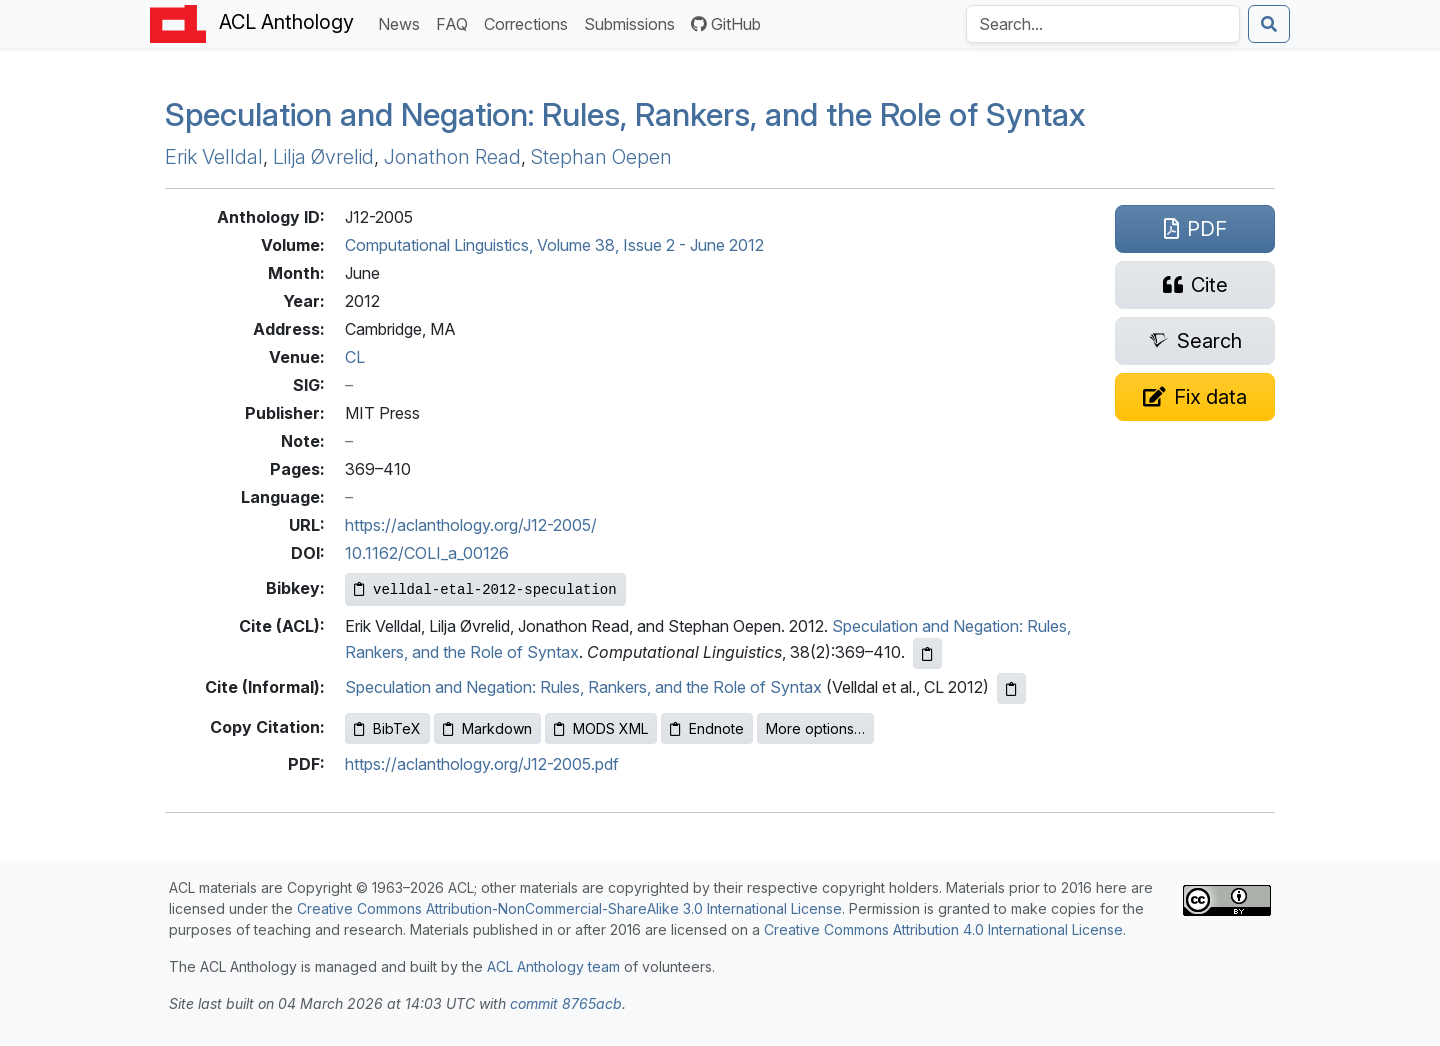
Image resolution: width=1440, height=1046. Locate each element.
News (403, 22)
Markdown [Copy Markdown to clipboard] (487, 728)
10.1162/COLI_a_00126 (427, 553)
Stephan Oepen (601, 157)
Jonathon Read (452, 157)
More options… (815, 728)
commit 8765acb (566, 1003)
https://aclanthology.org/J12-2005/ (471, 525)
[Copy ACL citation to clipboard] (927, 653)
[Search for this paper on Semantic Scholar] (1195, 341)
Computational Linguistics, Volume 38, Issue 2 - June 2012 (554, 245)
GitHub (726, 24)
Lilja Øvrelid (323, 157)
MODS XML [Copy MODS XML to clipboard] (601, 728)
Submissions (633, 22)
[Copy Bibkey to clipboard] (485, 589)
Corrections (530, 22)
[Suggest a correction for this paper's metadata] (1195, 397)
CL (355, 357)
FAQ (456, 22)
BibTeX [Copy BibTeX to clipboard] (387, 728)
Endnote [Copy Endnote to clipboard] (707, 728)
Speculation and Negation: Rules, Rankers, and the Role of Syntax (625, 114)
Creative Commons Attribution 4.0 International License (943, 929)
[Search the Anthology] (1103, 24)
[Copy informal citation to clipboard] (1011, 688)
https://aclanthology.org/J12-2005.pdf (482, 764)
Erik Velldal (214, 157)
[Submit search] (1269, 24)
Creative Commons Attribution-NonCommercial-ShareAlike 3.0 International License (569, 908)
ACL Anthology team (553, 966)
